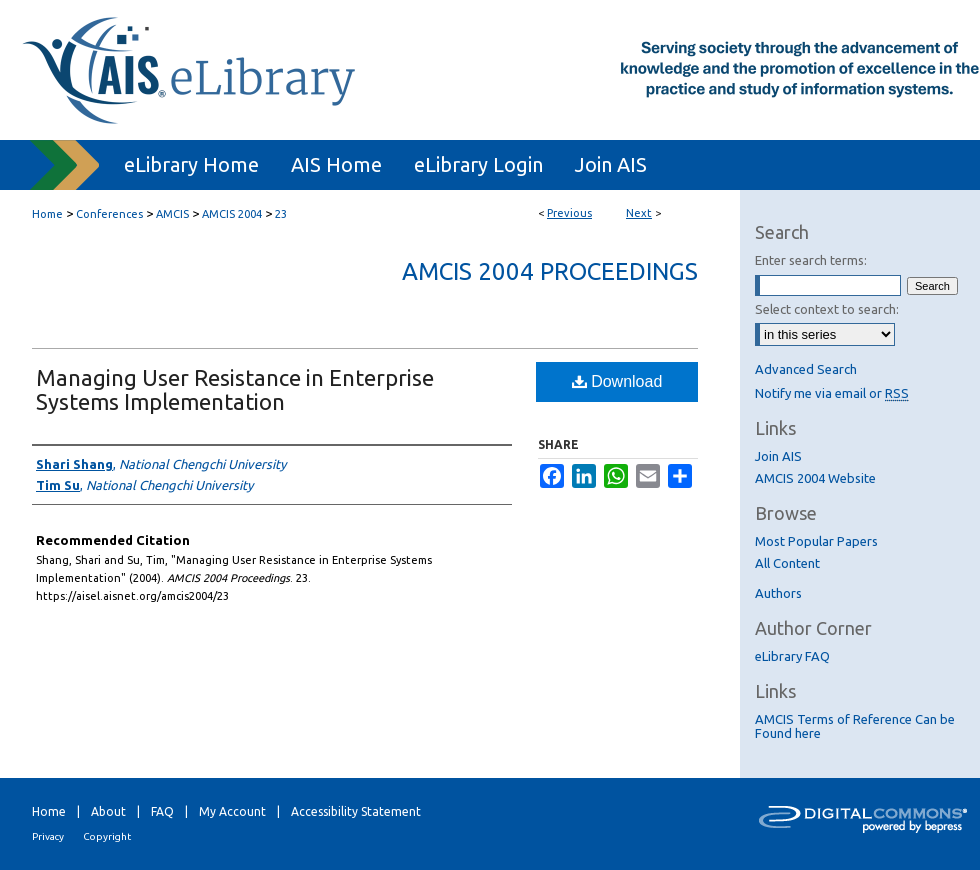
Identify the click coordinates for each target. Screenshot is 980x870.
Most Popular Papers (816, 541)
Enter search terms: (811, 260)
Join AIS (778, 456)
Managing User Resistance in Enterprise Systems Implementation (235, 389)
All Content (787, 563)
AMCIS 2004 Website (815, 478)
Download (617, 381)
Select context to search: (827, 309)
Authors (778, 593)
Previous (569, 213)
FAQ (162, 811)
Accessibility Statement (356, 811)
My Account (232, 811)
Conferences (109, 214)
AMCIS (172, 214)
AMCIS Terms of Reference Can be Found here (855, 726)
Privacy (48, 836)
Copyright (107, 836)
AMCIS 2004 (232, 214)
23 (281, 214)
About (108, 811)
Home (47, 214)
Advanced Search (806, 369)
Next (639, 213)
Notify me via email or (832, 393)
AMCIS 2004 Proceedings (550, 271)
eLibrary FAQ (792, 656)
